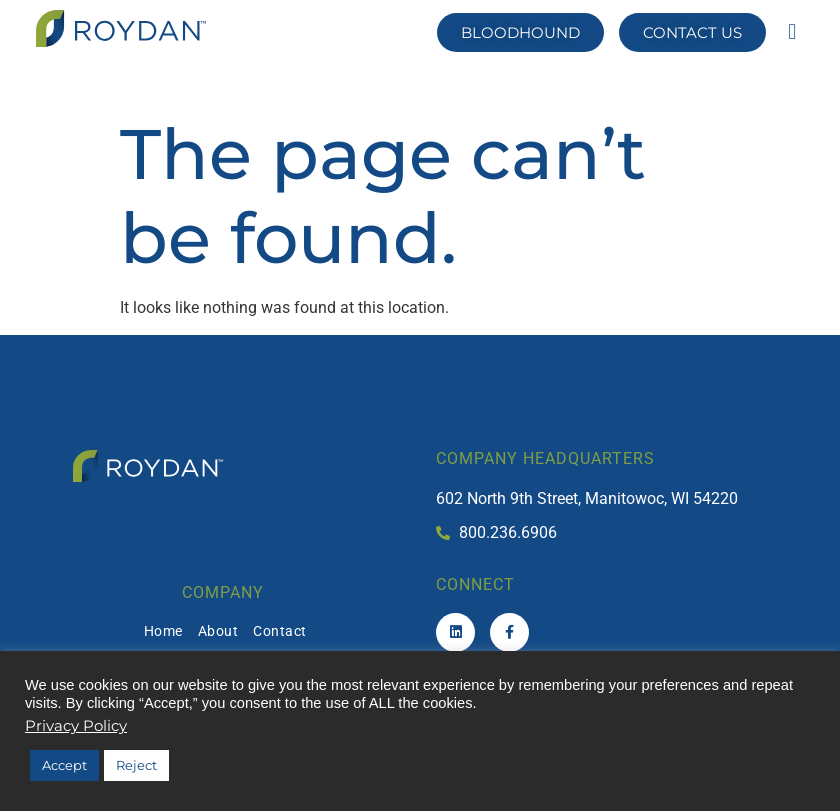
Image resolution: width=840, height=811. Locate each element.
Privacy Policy (76, 726)
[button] (792, 31)
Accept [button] (64, 765)
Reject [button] (136, 765)
